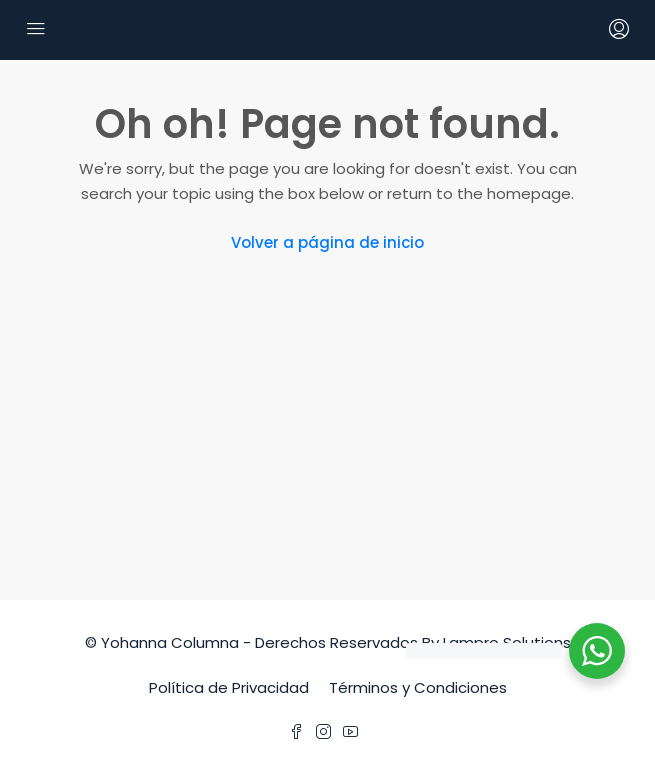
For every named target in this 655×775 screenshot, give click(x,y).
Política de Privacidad (229, 687)
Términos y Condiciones (418, 687)
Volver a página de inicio (327, 242)
